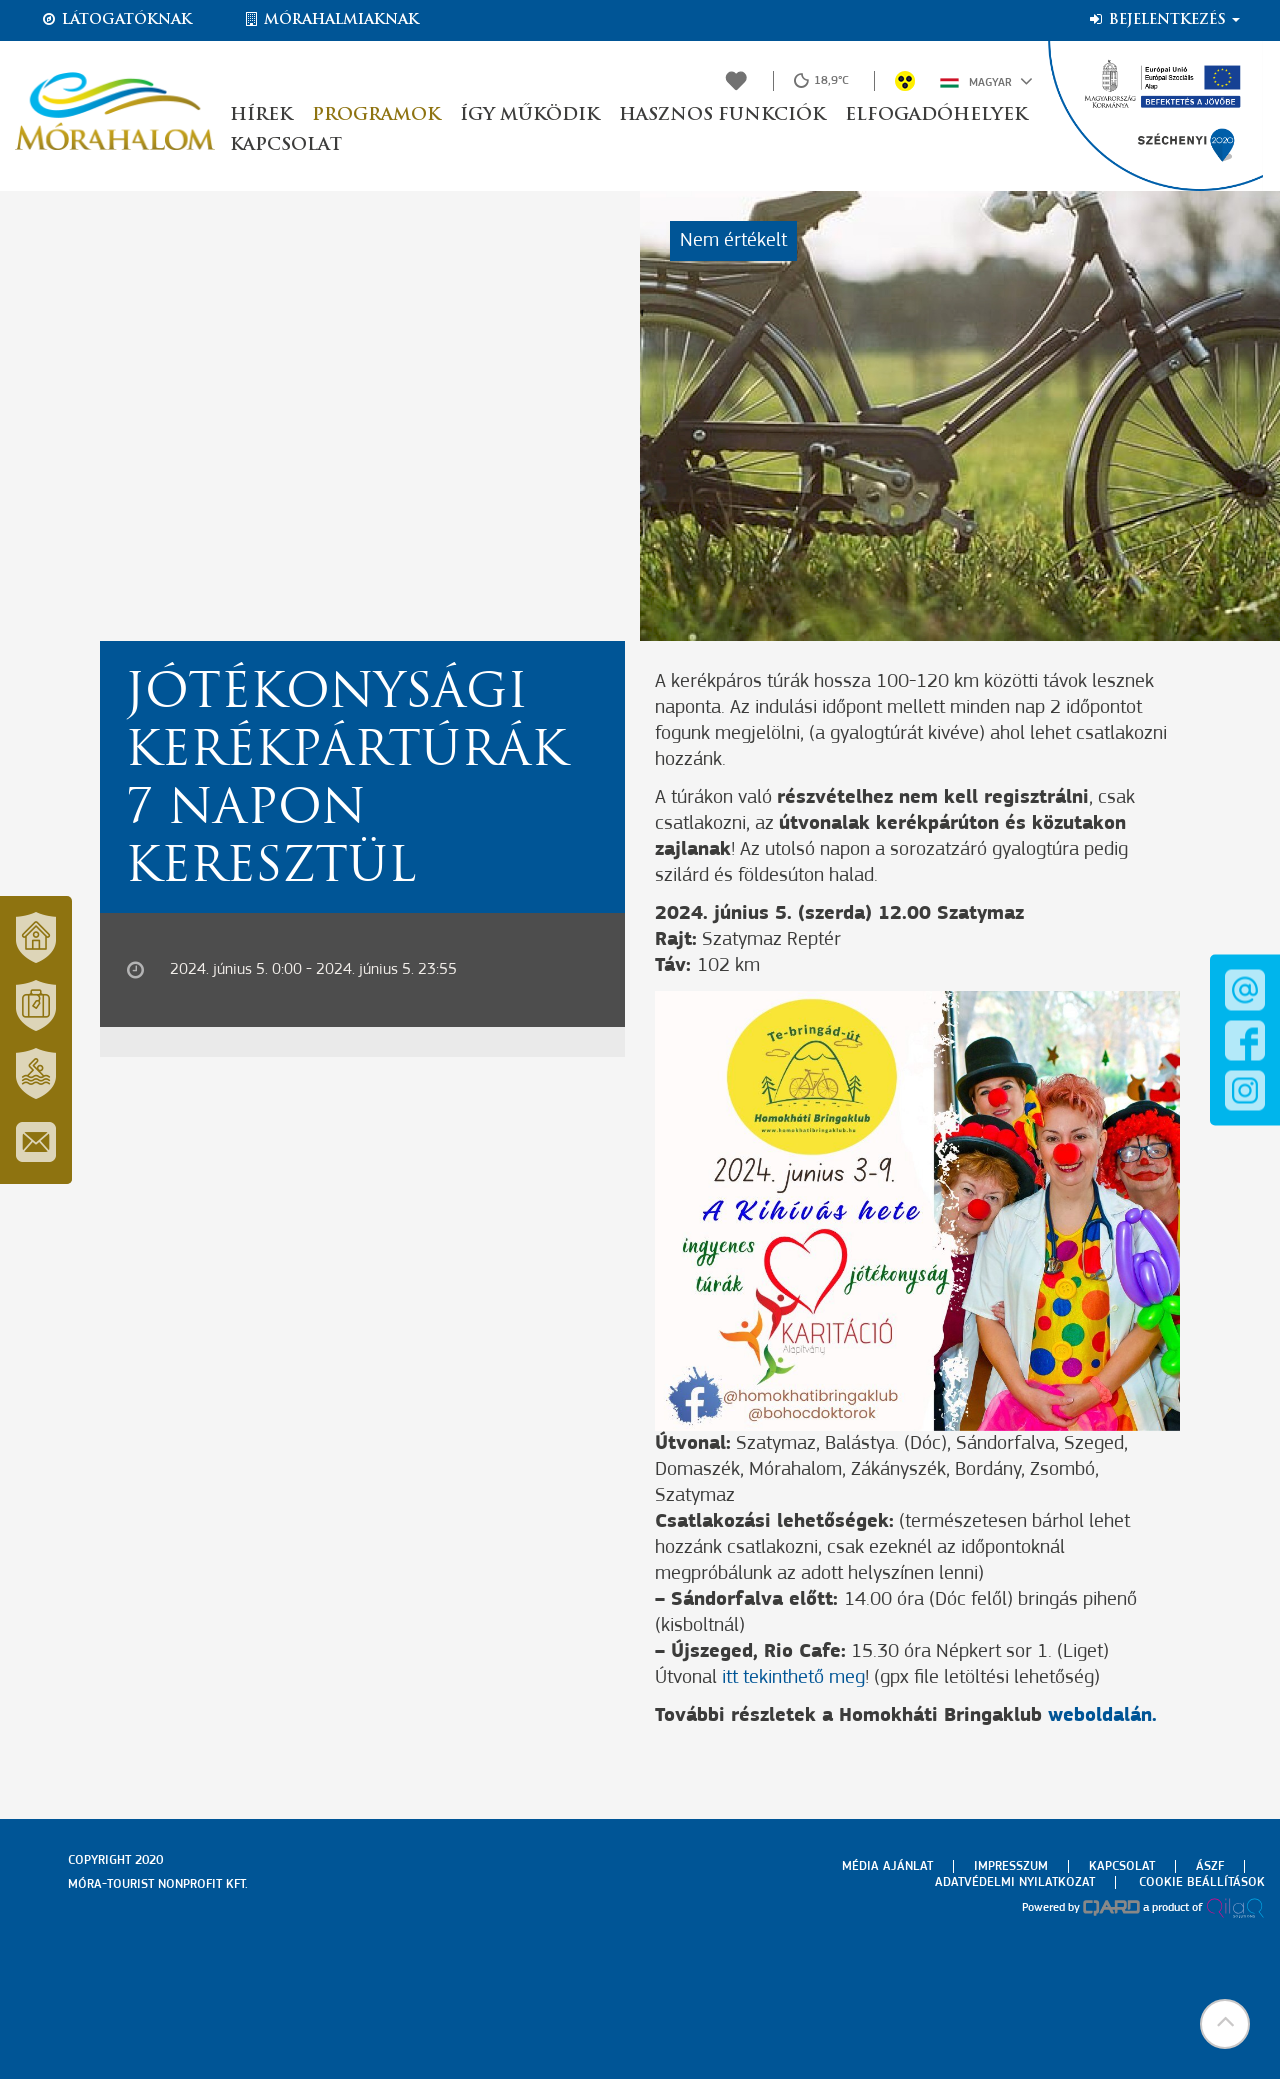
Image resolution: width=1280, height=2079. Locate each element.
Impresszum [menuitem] (1011, 1866)
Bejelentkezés (1163, 20)
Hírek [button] (261, 115)
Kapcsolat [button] (286, 145)
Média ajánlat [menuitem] (887, 1866)
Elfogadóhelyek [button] (936, 115)
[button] (1225, 2024)
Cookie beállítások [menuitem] (1202, 1882)
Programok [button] (376, 115)
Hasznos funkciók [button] (722, 115)
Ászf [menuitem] (1210, 1866)
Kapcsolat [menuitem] (1122, 1866)
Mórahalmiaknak (330, 20)
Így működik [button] (529, 115)
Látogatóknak (116, 20)
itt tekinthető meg (793, 1678)
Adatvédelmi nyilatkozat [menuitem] (1015, 1882)
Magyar (986, 81)
